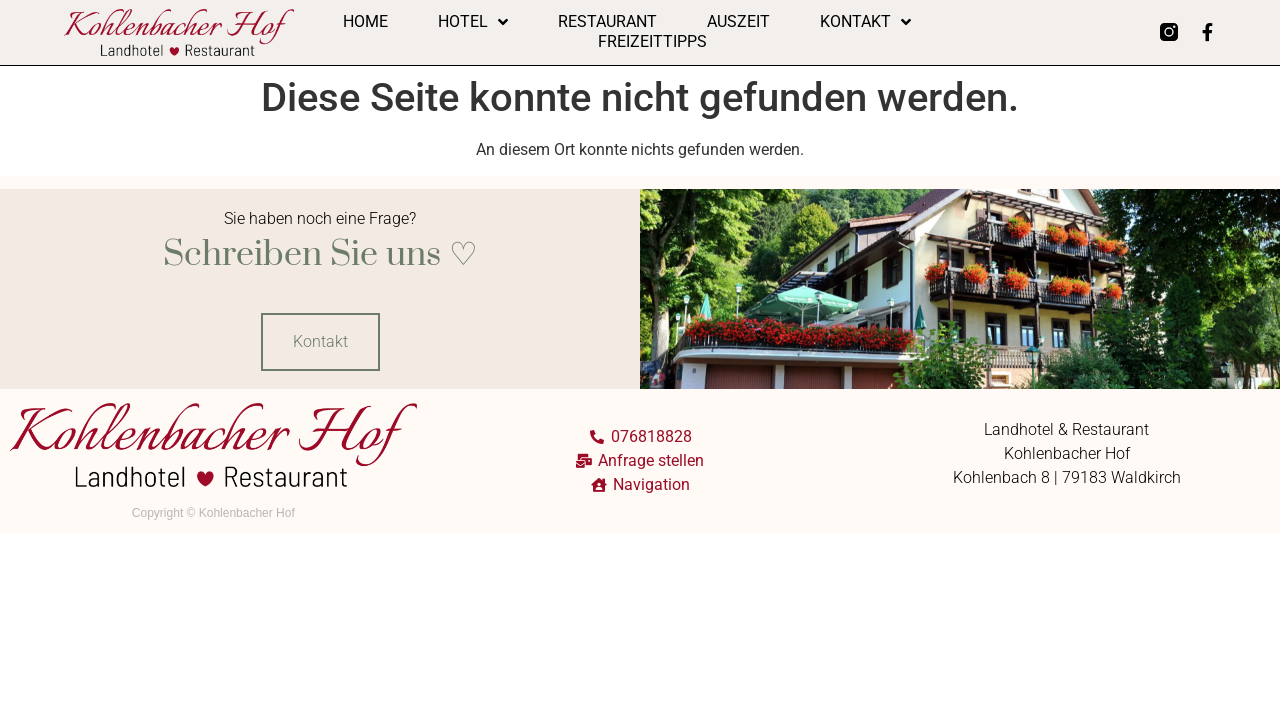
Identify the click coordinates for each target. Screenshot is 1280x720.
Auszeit (738, 21)
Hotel (473, 22)
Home (365, 21)
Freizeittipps (652, 41)
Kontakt (865, 22)
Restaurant (607, 21)
